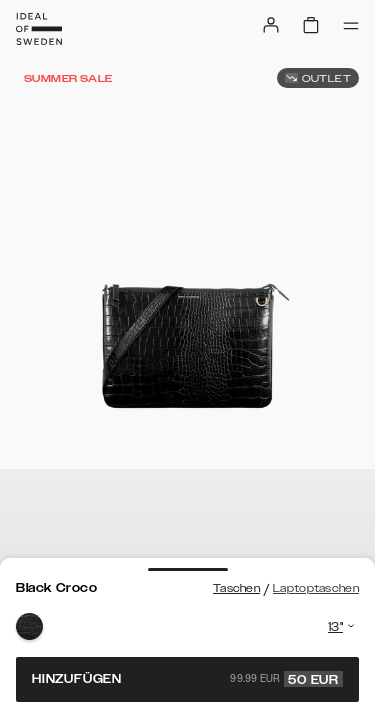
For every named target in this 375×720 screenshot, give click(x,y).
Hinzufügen (187, 679)
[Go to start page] (39, 29)
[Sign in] (271, 25)
